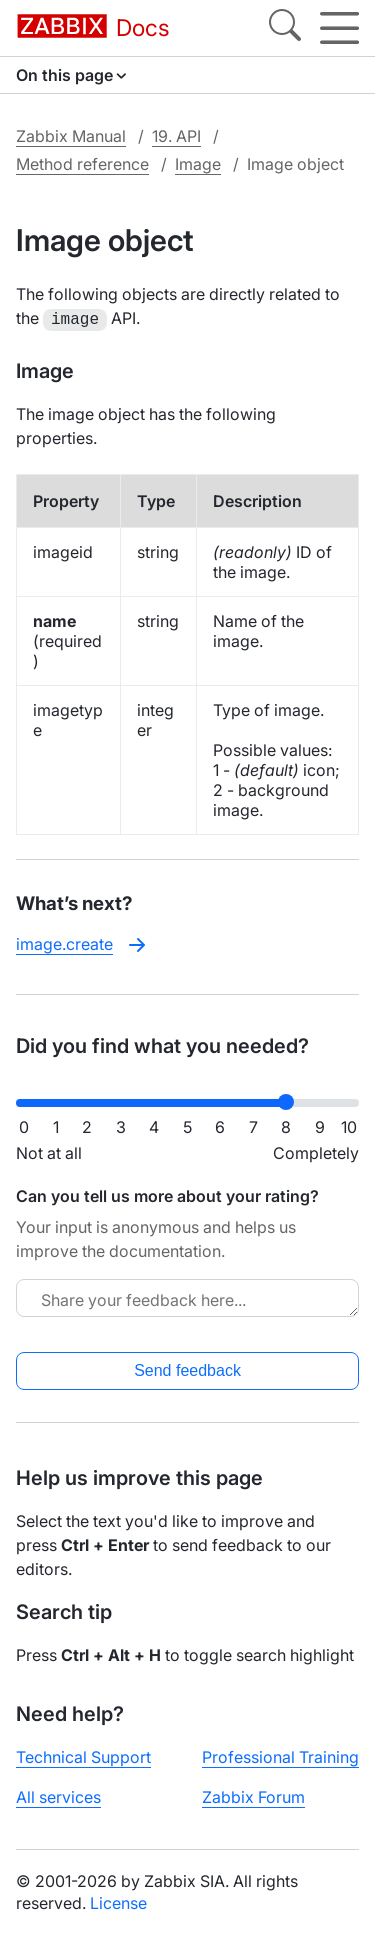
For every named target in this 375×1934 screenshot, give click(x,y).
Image (198, 164)
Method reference (82, 164)
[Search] (285, 28)
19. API (176, 136)
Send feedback (187, 1368)
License (118, 1901)
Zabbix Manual (71, 136)
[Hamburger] (339, 28)
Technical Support (83, 1755)
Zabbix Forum (253, 1795)
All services (58, 1795)
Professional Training (280, 1755)
